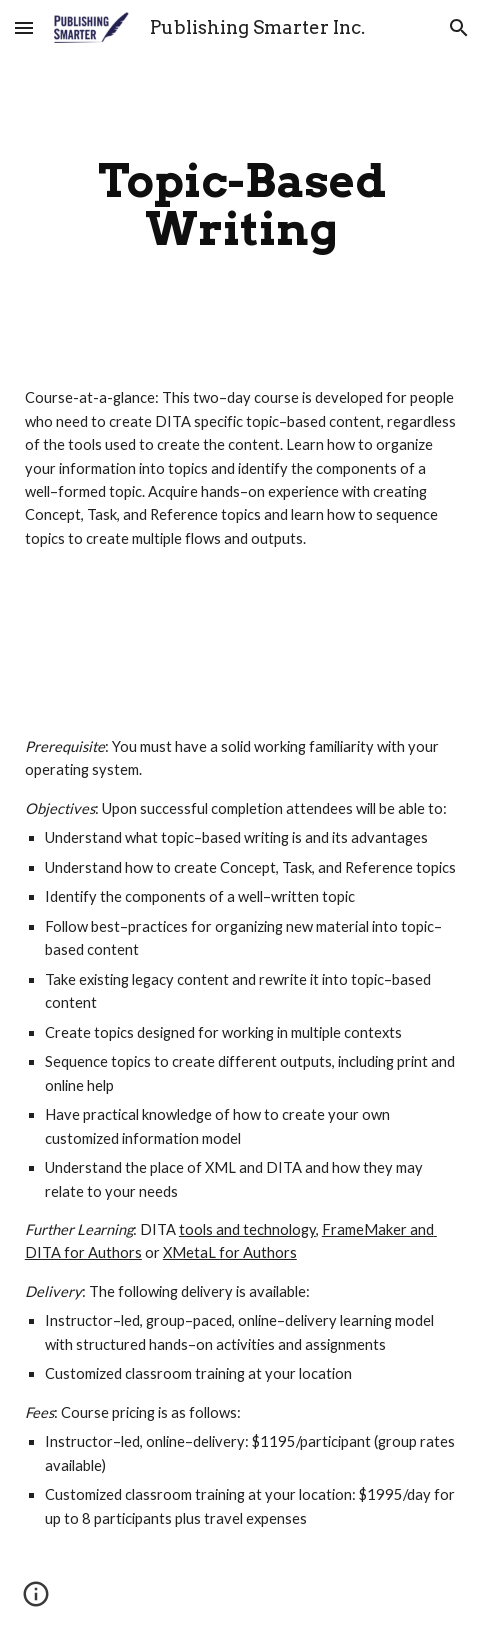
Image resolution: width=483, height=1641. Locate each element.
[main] (241, 205)
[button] (24, 27)
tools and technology (247, 1229)
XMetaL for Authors (230, 1252)
